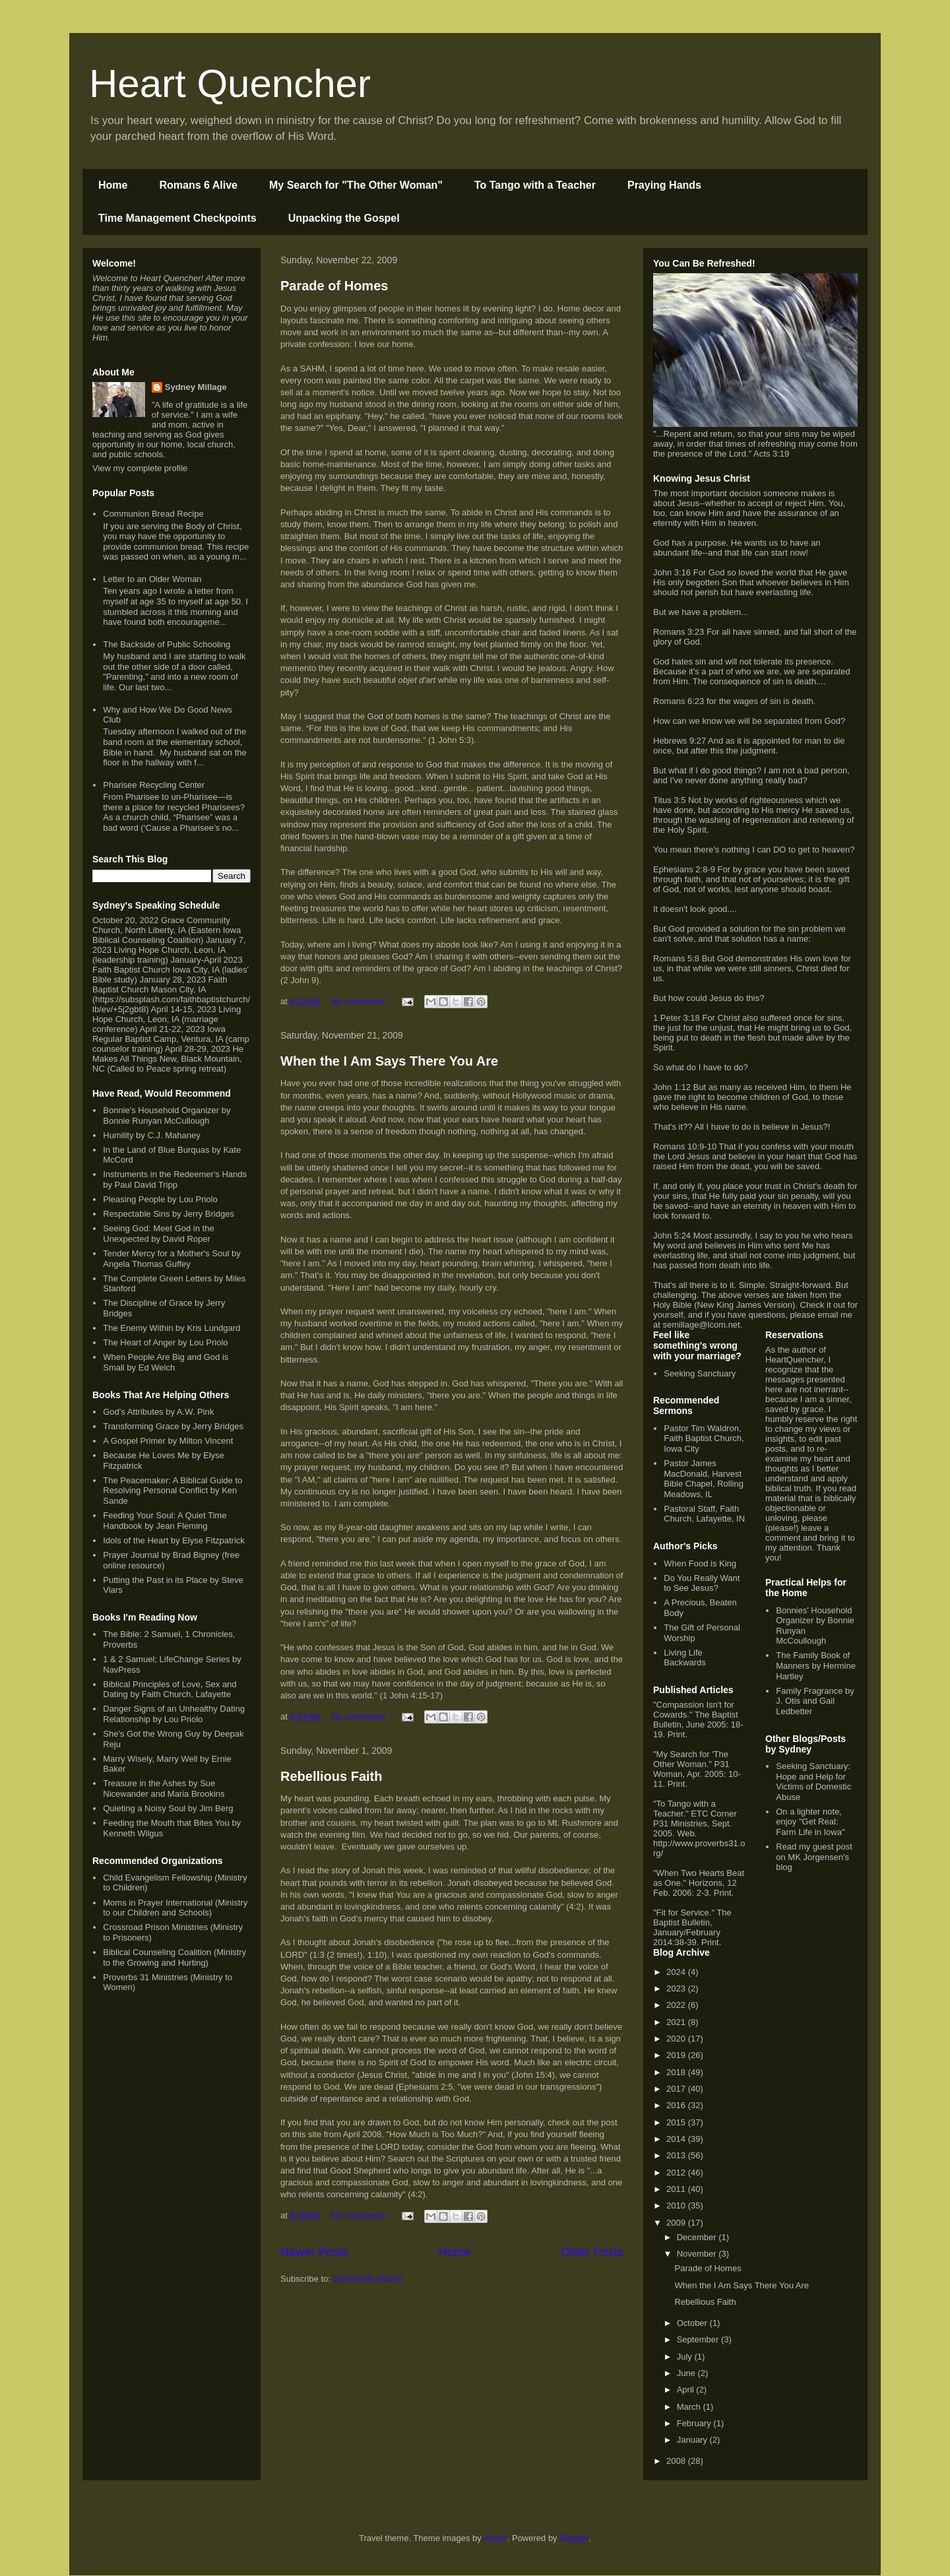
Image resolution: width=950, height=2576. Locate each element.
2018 (677, 2072)
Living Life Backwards (685, 1658)
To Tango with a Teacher (535, 185)
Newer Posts (314, 2252)
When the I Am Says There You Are (389, 1061)
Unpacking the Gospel (344, 218)
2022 (677, 2005)
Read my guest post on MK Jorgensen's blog (814, 1857)
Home (112, 185)
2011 (677, 2189)
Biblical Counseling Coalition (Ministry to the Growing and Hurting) (174, 1957)
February (695, 2423)
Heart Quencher (230, 83)
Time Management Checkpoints (177, 218)
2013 (677, 2155)
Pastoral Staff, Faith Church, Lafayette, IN (704, 1514)
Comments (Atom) (367, 2279)
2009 (677, 2223)
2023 (677, 1988)
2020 (677, 2039)
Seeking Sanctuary (700, 1373)
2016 (677, 2105)
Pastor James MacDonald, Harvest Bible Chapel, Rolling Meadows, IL (704, 1478)
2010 (677, 2205)
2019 (677, 2055)
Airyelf (495, 2538)
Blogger (573, 2538)
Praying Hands (664, 185)
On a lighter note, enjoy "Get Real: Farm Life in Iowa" (810, 1822)
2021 (677, 2022)
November (698, 2254)
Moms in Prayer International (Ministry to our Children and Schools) (175, 1908)
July (686, 2357)
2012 (677, 2172)
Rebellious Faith (331, 1776)
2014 (677, 2139)
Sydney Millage (196, 387)
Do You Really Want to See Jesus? (702, 1583)
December (698, 2237)
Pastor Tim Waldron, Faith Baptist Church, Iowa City (704, 1438)
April (687, 2390)
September (699, 2339)
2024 (677, 1972)
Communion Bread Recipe (153, 514)
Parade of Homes (334, 285)
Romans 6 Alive (198, 185)
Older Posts (592, 2252)
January (693, 2440)
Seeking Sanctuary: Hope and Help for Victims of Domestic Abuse (813, 1781)
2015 (677, 2122)
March (690, 2407)
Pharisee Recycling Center (154, 785)
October (693, 2323)
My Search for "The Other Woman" (356, 185)
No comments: (360, 1001)
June (687, 2373)
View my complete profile (139, 468)
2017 (677, 2089)
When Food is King (700, 1563)
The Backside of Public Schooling (166, 644)
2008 (677, 2461)
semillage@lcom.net (701, 1325)
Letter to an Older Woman (152, 579)
